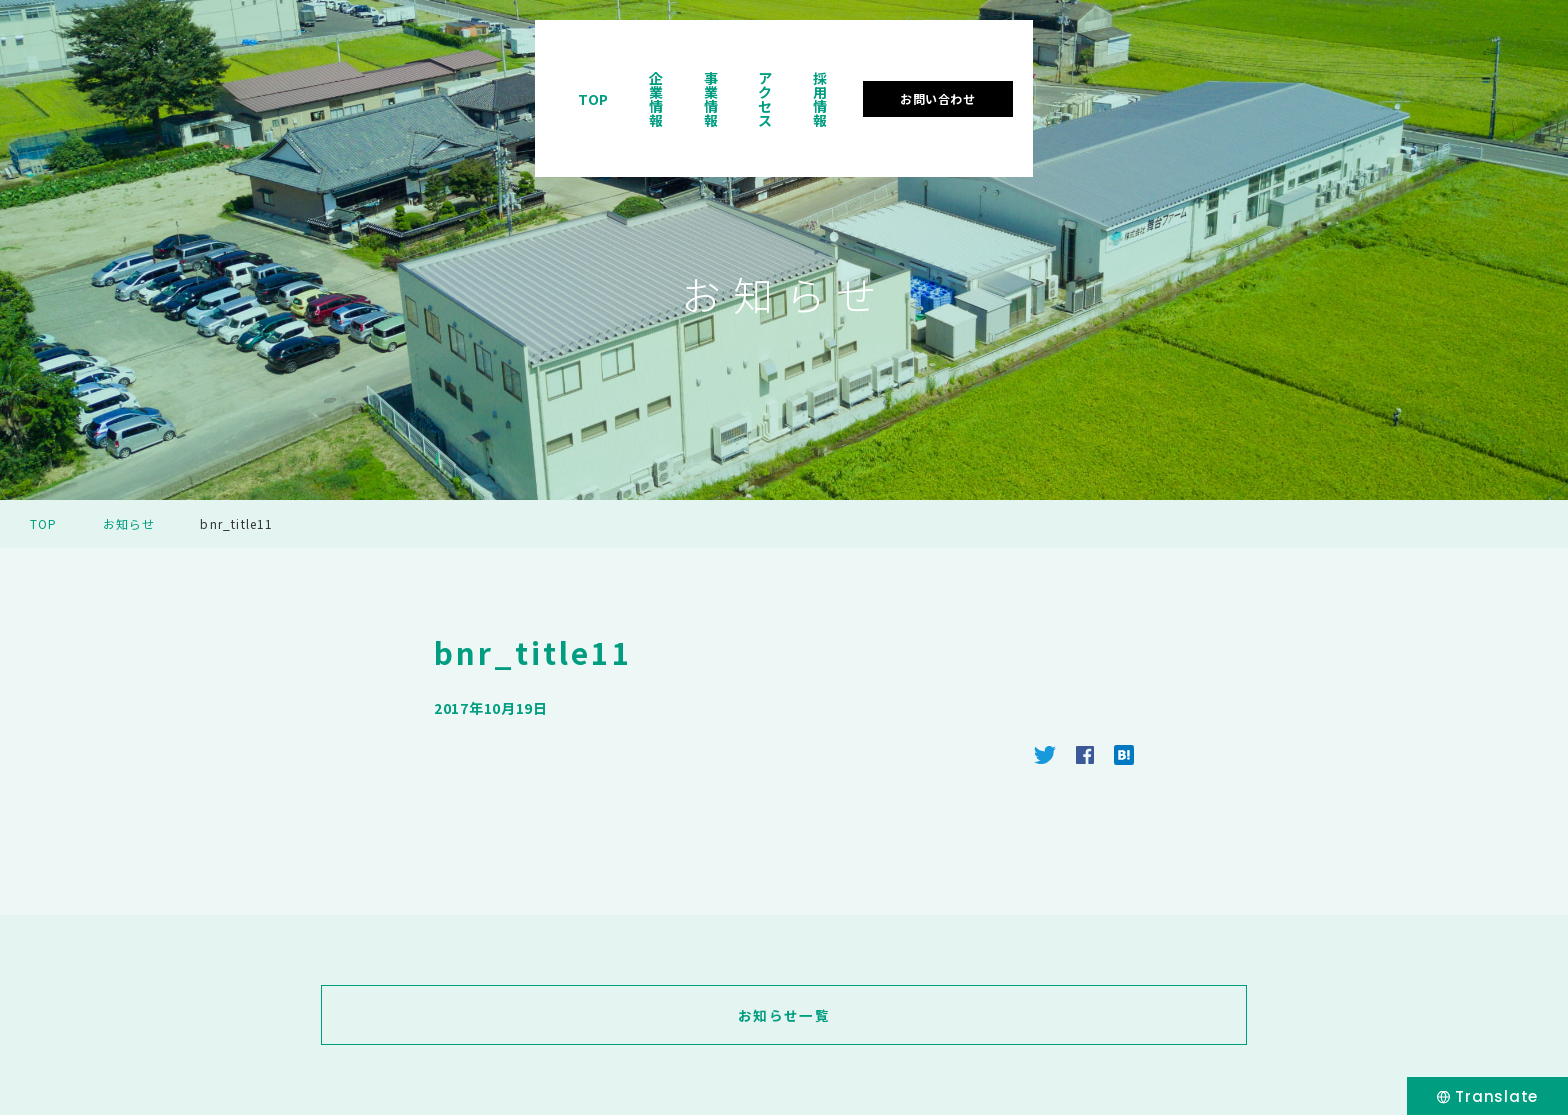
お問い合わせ (1424, 73)
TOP (903, 74)
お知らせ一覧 (784, 1015)
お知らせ (129, 523)
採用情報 (1284, 74)
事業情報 (1087, 74)
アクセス (1186, 74)
